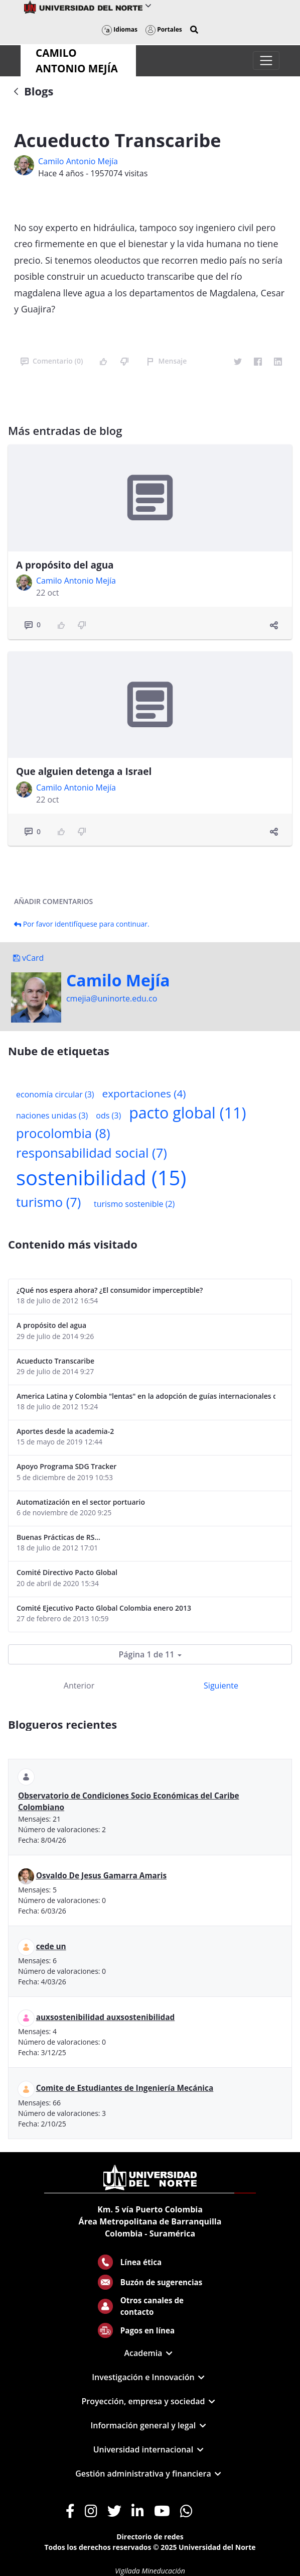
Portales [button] (163, 29)
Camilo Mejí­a (118, 980)
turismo (48, 1202)
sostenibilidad (101, 1177)
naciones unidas (52, 1115)
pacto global (187, 1112)
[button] (194, 29)
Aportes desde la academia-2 (65, 1431)
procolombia (63, 1133)
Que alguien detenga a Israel (84, 771)
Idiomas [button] (119, 29)
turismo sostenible (134, 1203)
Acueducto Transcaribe (55, 1361)
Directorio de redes (150, 2536)
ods (108, 1115)
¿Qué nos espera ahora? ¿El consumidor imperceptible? (110, 1290)
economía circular (55, 1094)
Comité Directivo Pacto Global (67, 1572)
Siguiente (221, 1685)
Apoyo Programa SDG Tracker (66, 1466)
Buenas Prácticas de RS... (58, 1537)
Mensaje (166, 361)
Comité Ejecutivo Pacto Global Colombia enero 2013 (104, 1608)
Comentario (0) (52, 361)
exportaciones (144, 1093)
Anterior (79, 1685)
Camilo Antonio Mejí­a (78, 161)
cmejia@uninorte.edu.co (111, 998)
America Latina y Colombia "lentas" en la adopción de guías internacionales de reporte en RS (146, 1396)
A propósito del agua (65, 565)
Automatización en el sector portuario (81, 1502)
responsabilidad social (91, 1153)
